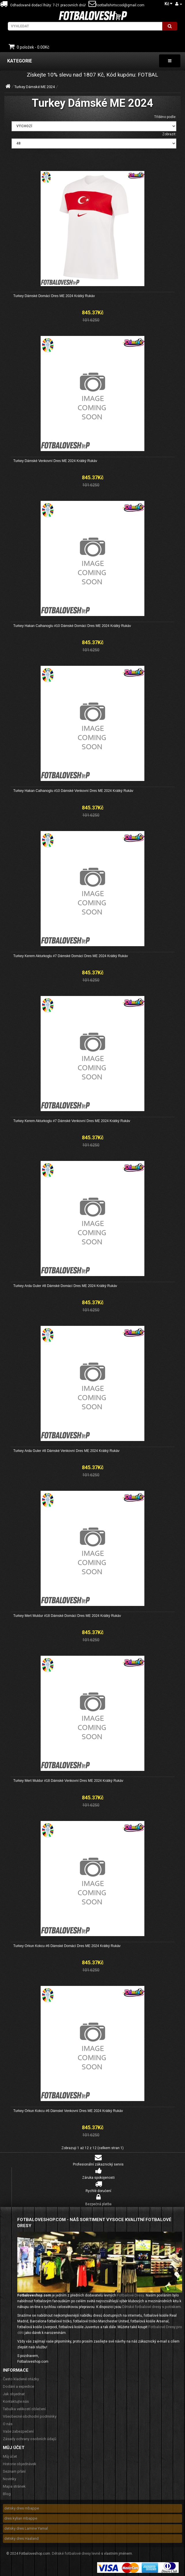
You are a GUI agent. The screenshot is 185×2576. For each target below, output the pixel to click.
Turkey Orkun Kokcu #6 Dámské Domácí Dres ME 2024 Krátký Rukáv (66, 1946)
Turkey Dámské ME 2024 (34, 87)
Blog (7, 2494)
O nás (7, 2424)
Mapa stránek (14, 2486)
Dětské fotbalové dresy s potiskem (151, 2307)
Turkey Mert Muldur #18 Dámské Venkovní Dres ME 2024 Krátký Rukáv (68, 1781)
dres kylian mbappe (20, 2518)
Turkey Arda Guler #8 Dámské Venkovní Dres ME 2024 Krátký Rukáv (66, 1451)
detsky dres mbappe (21, 2508)
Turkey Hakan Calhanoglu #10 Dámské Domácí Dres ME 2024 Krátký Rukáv (72, 626)
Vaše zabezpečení (18, 2431)
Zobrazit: (169, 134)
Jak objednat (14, 2394)
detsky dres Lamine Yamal (26, 2528)
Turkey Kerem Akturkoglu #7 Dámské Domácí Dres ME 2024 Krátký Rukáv (70, 956)
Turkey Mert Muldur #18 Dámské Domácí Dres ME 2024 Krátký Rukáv (67, 1616)
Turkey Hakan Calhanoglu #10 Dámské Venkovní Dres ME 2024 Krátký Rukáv (73, 791)
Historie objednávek (19, 2464)
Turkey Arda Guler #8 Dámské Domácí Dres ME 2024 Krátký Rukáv (65, 1286)
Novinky (9, 2479)
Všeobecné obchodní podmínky (29, 2416)
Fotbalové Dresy (130, 2295)
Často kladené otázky (21, 2379)
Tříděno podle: (165, 117)
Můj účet (10, 2456)
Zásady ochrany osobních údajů (29, 2439)
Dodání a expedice (18, 2386)
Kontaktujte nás (16, 2401)
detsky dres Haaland (21, 2538)
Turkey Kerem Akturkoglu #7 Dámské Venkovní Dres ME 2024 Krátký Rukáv (71, 1121)
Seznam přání (14, 2471)
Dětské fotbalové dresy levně (76, 2553)
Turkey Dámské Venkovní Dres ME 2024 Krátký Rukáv (55, 461)
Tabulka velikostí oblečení (24, 2409)
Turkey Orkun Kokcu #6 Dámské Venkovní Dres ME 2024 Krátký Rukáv (68, 2111)
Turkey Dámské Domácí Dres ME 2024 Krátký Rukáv (54, 296)
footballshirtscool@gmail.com (116, 5)
